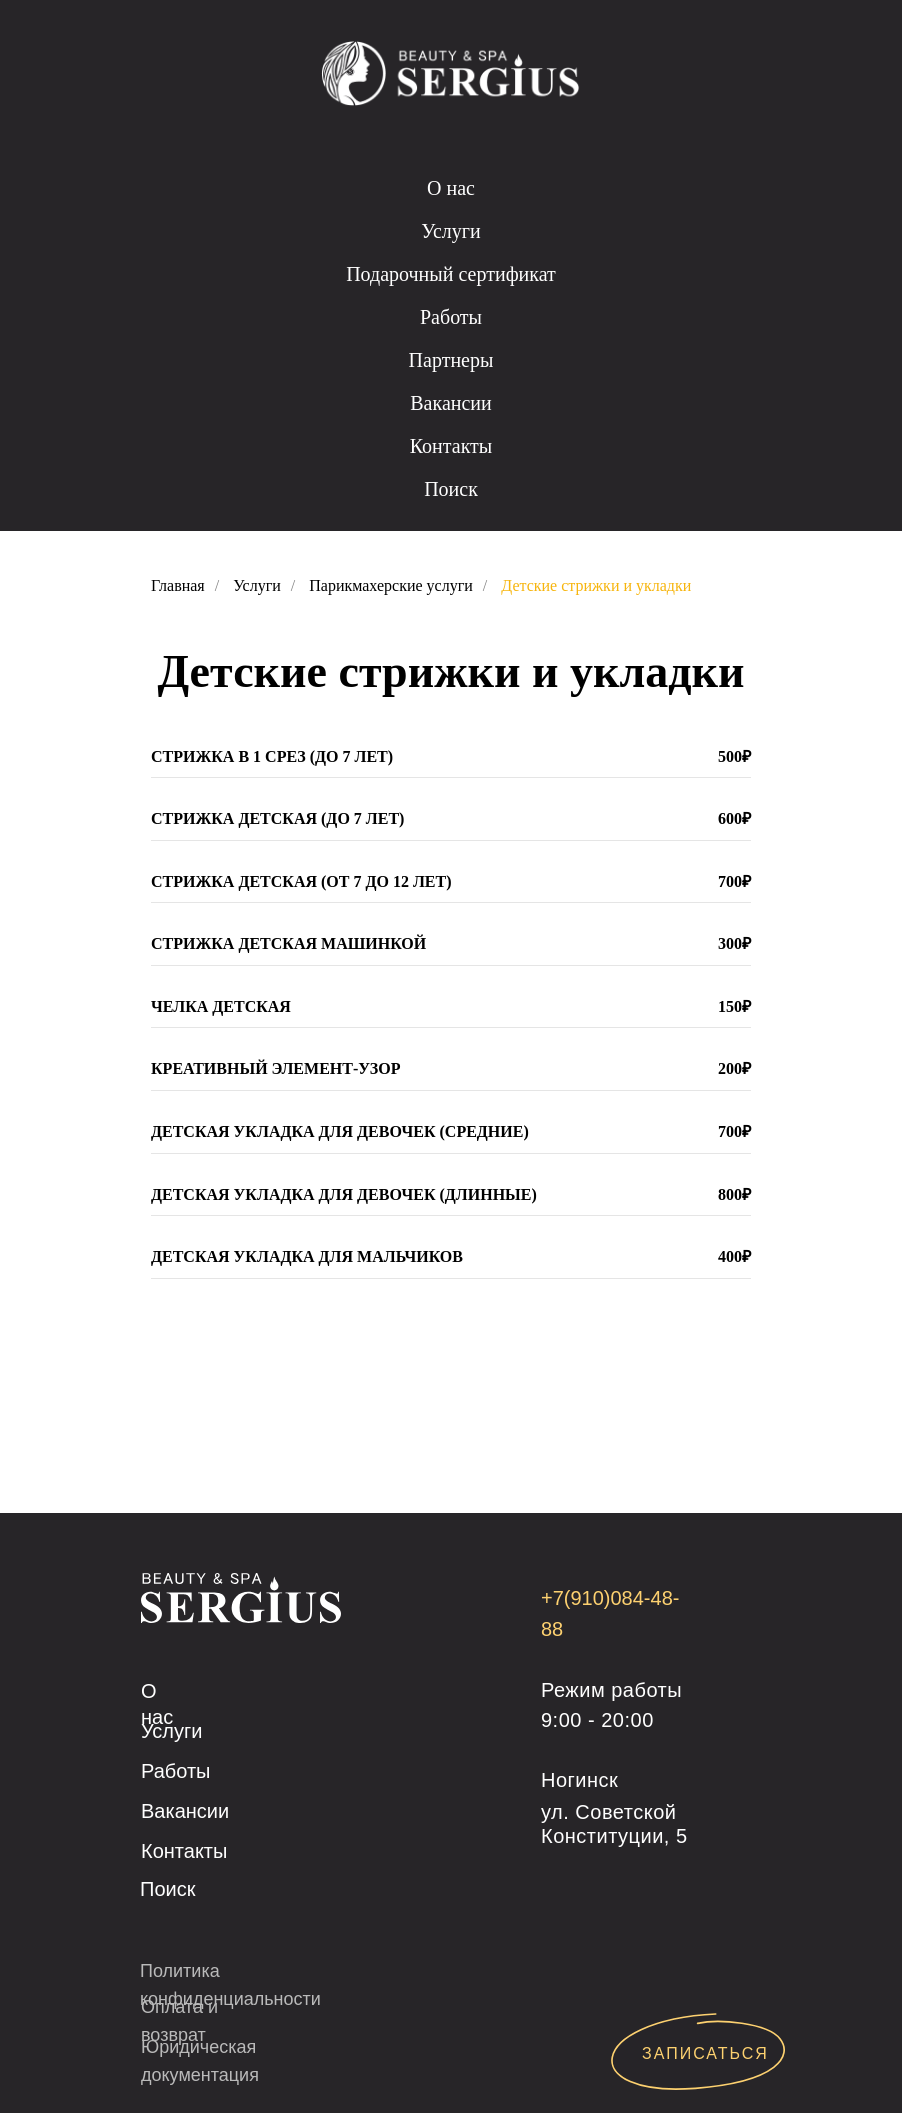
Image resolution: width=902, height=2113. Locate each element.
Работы (451, 317)
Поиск (451, 489)
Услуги (451, 231)
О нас (451, 188)
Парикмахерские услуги (391, 585)
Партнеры (451, 360)
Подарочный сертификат (451, 274)
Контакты (451, 446)
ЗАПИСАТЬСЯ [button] (705, 2053)
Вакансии (451, 403)
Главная (178, 585)
